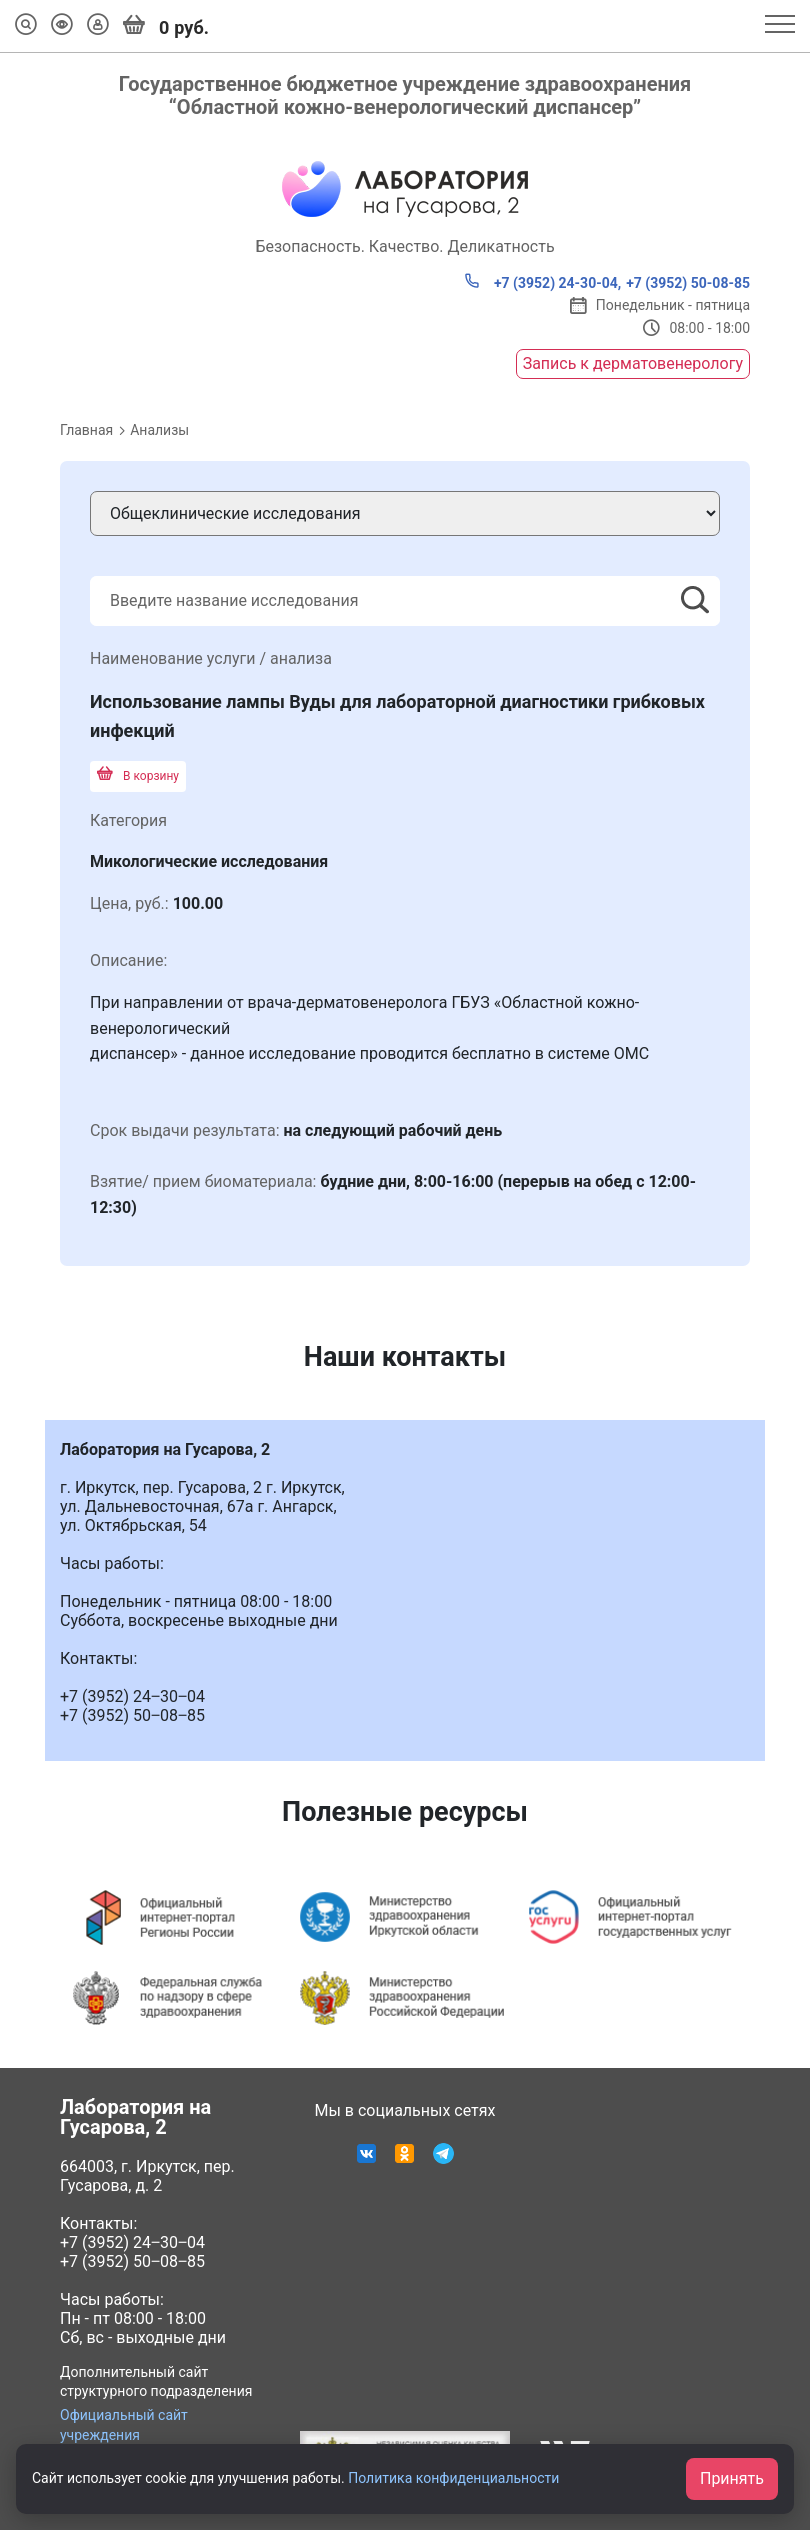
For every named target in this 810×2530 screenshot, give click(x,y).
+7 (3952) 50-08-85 (688, 283)
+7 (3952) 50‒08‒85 (132, 2261)
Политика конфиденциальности (453, 2478)
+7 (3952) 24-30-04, (542, 282)
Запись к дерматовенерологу (633, 363)
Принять (732, 2478)
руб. (166, 26)
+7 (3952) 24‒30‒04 (132, 2242)
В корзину (138, 776)
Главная (86, 430)
